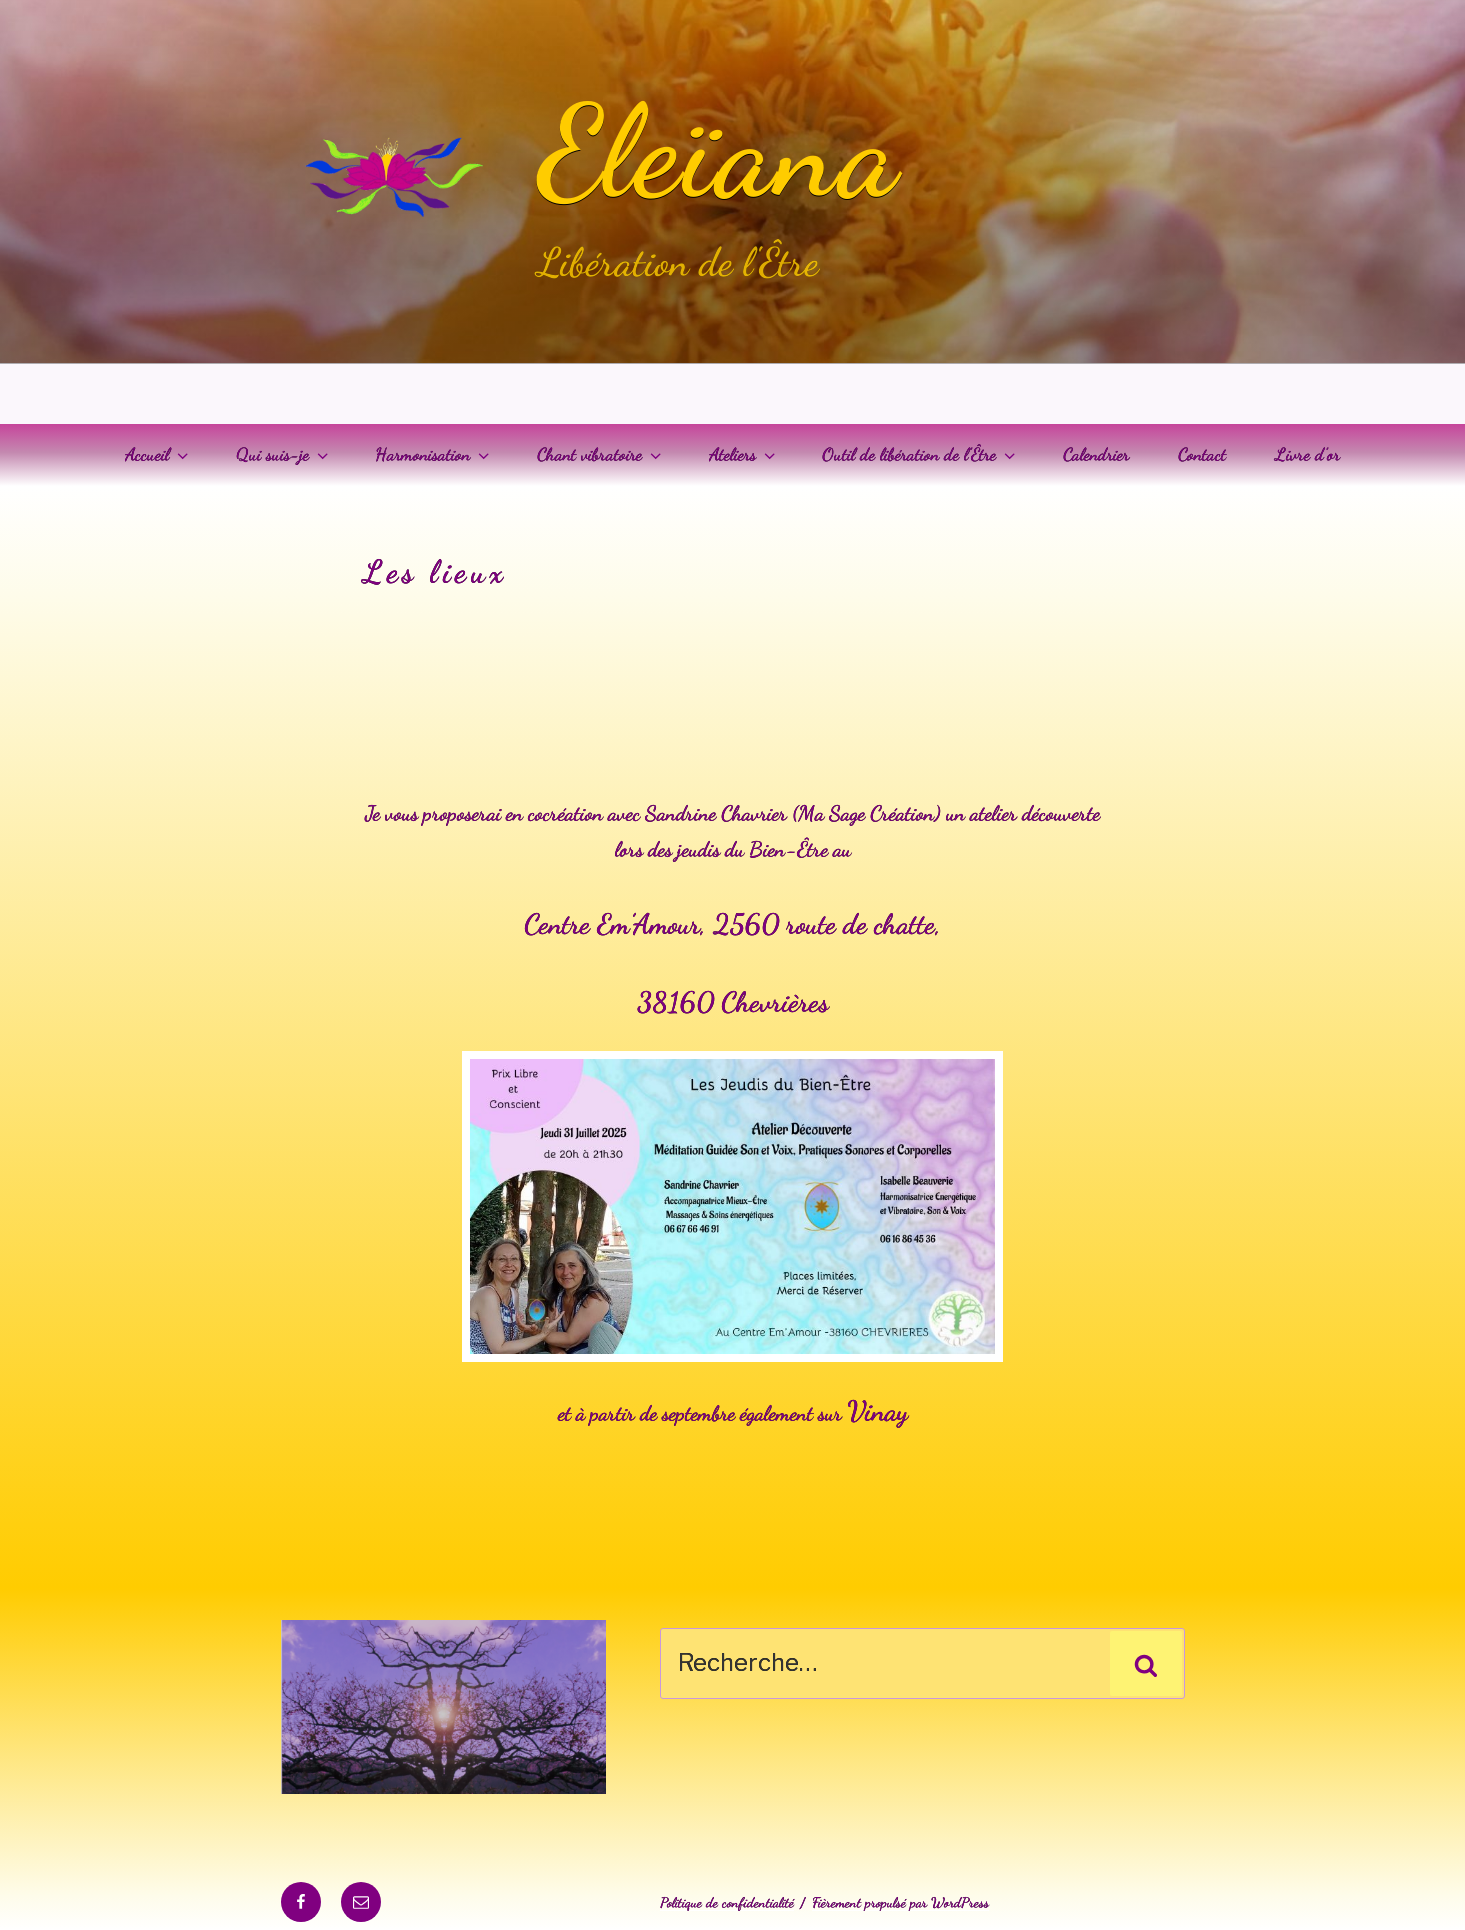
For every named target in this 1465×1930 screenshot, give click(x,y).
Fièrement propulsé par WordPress (900, 1902)
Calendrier (1096, 454)
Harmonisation (434, 454)
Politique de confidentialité (727, 1902)
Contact (1202, 454)
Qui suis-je (284, 454)
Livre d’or (1307, 454)
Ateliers (744, 454)
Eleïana (718, 152)
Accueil (158, 454)
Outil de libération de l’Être (920, 454)
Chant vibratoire (601, 454)
